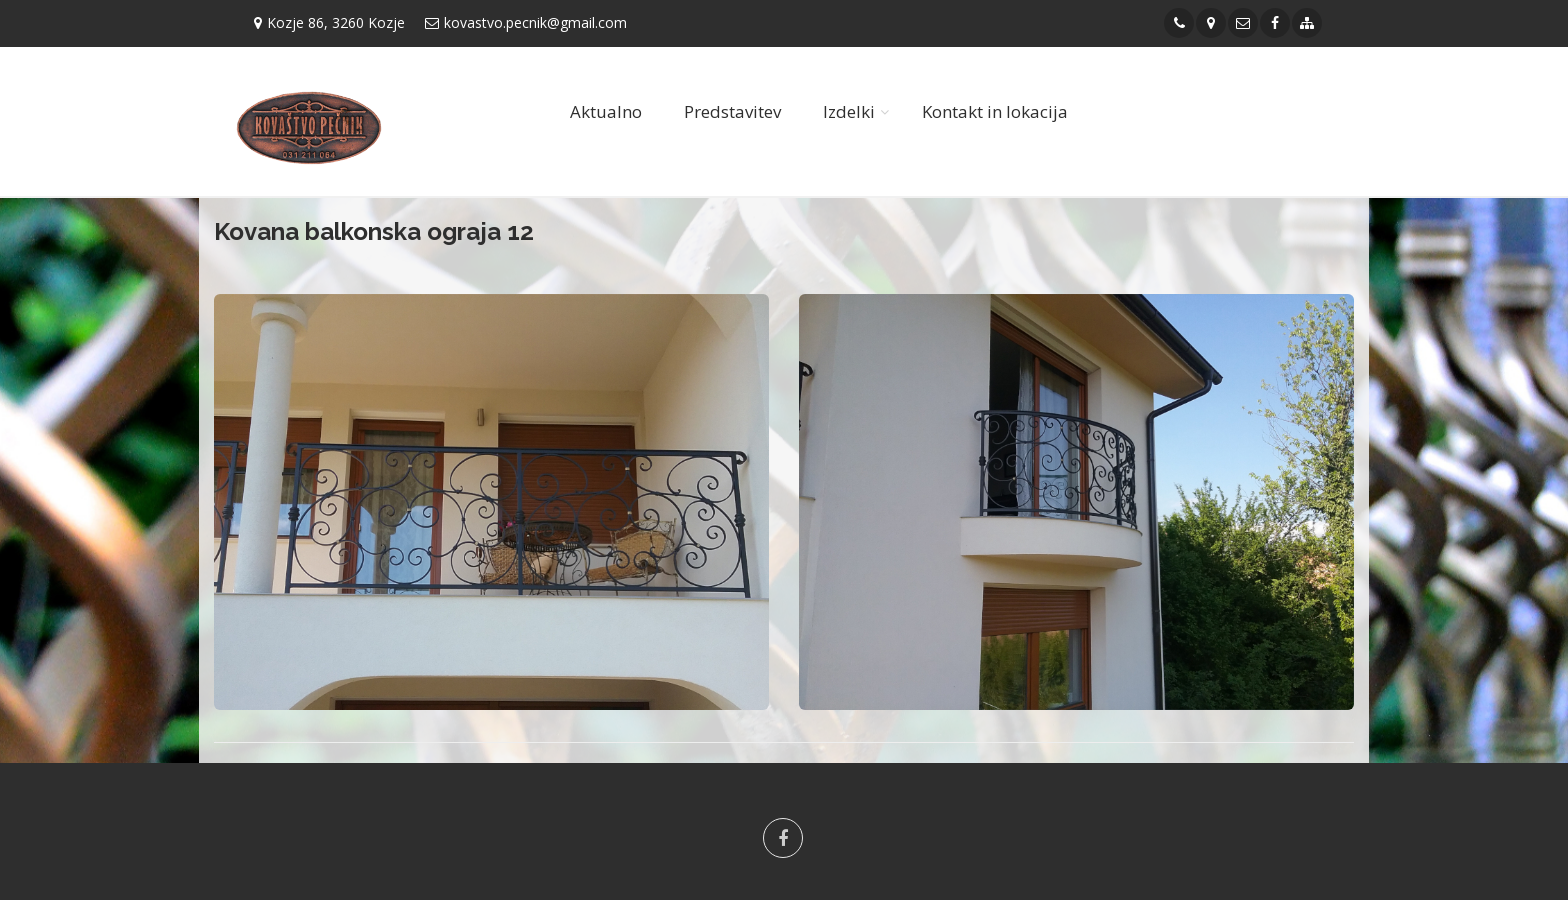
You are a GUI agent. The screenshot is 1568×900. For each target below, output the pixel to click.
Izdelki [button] (849, 111)
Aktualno (606, 111)
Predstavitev (732, 111)
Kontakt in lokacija (995, 111)
